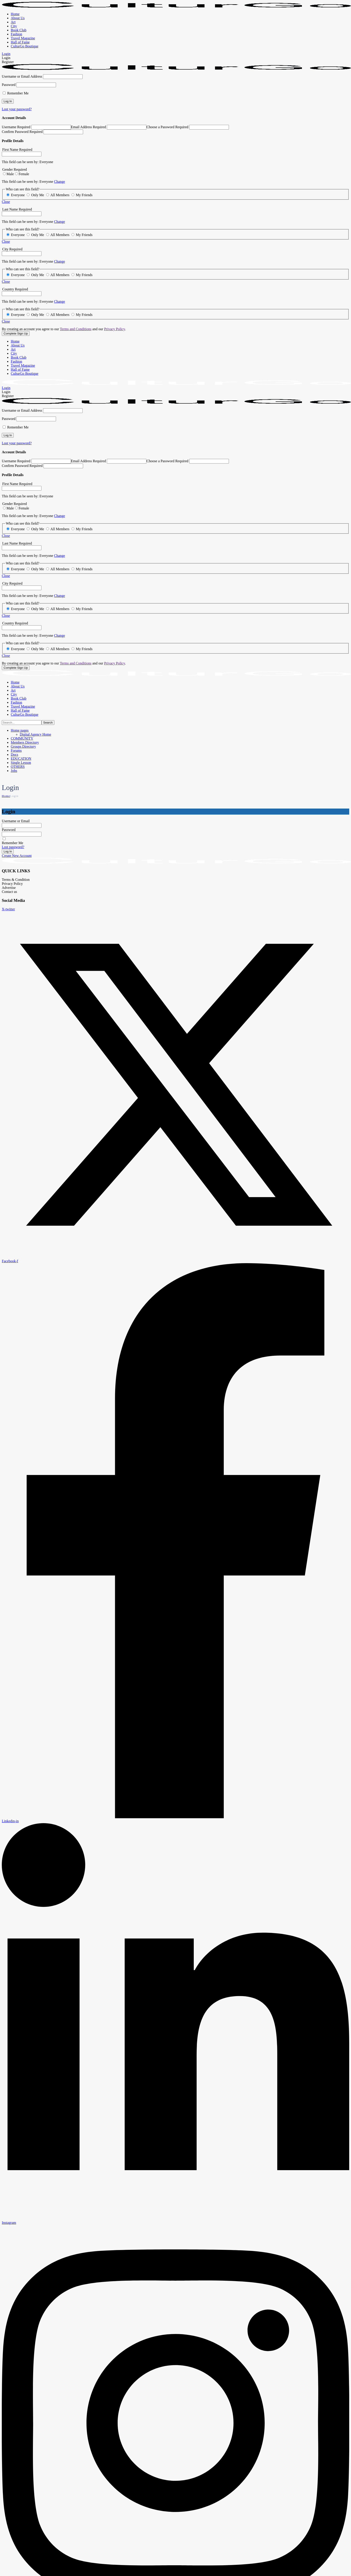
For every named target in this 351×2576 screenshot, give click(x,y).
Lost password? (13, 847)
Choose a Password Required (167, 127)
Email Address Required (88, 127)
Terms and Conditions (75, 329)
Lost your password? (17, 109)
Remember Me (16, 93)
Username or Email (16, 821)
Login (6, 54)
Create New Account (17, 856)
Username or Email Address (22, 76)
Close (6, 202)
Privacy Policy (114, 329)
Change (59, 181)
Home (6, 796)
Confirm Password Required (22, 132)
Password (8, 85)
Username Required (16, 127)
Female (22, 174)
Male (8, 174)
